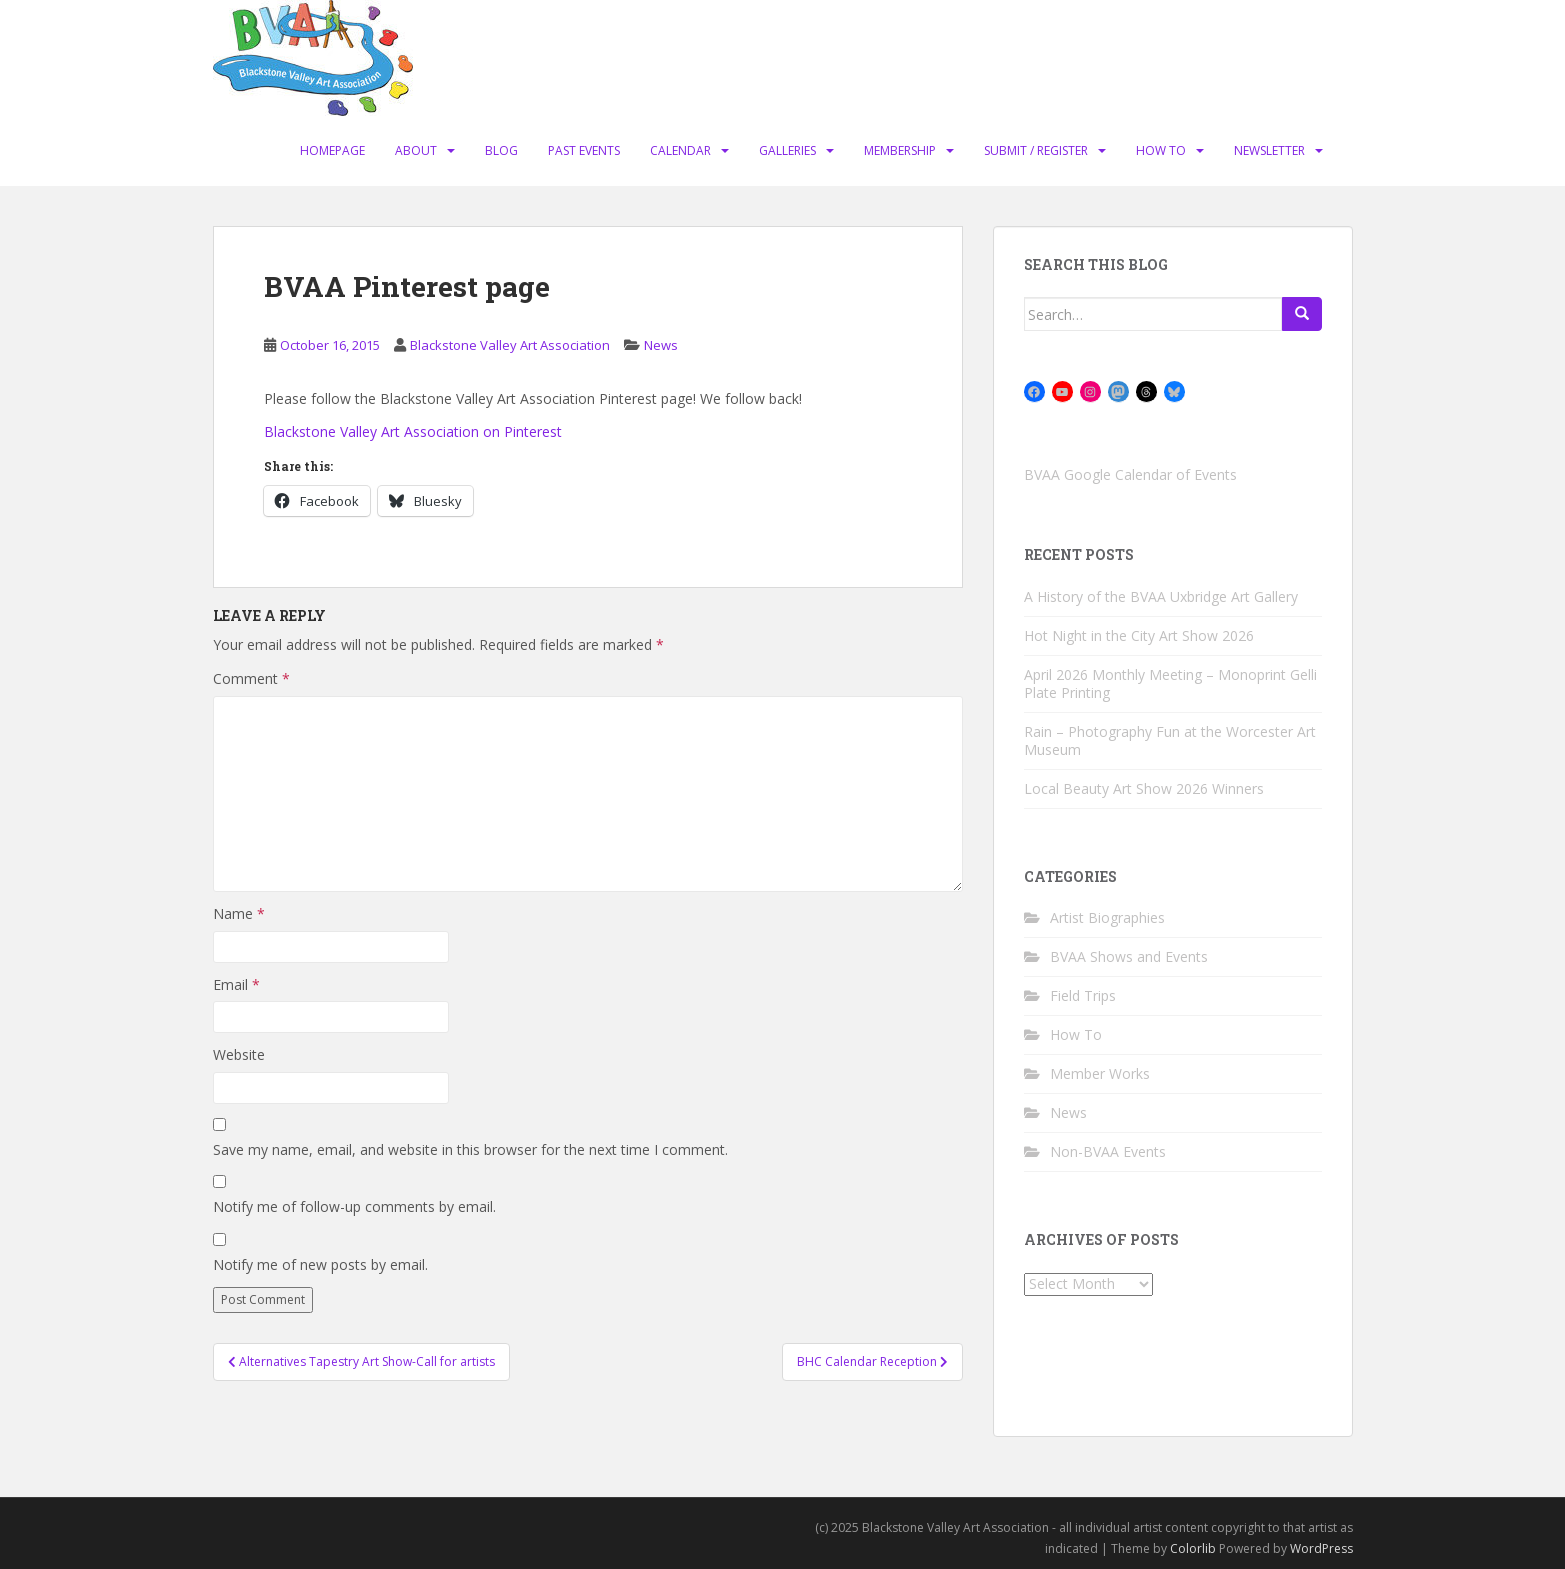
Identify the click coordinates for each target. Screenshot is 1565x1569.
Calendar (680, 150)
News (661, 345)
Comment (251, 678)
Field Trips (1083, 995)
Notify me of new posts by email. (320, 1264)
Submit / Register (1036, 150)
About (416, 150)
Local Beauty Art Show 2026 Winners (1144, 788)
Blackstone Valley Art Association (510, 345)
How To (1161, 150)
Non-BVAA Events (1108, 1151)
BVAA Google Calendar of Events (1130, 474)
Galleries (787, 150)
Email (236, 984)
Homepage (332, 150)
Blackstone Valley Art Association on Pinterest (413, 431)
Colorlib (1193, 1548)
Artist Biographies (1107, 917)
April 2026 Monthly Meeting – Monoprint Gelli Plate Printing (1170, 683)
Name (239, 913)
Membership (900, 150)
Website (239, 1054)
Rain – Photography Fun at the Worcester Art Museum (1170, 740)
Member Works (1100, 1073)
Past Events (584, 150)
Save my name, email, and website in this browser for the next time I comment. (470, 1149)
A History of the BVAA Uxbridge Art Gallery (1161, 596)
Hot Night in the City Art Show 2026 (1139, 635)
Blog (501, 150)
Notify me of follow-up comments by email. (354, 1206)
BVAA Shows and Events (1129, 956)
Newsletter (1269, 150)
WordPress (1321, 1548)
